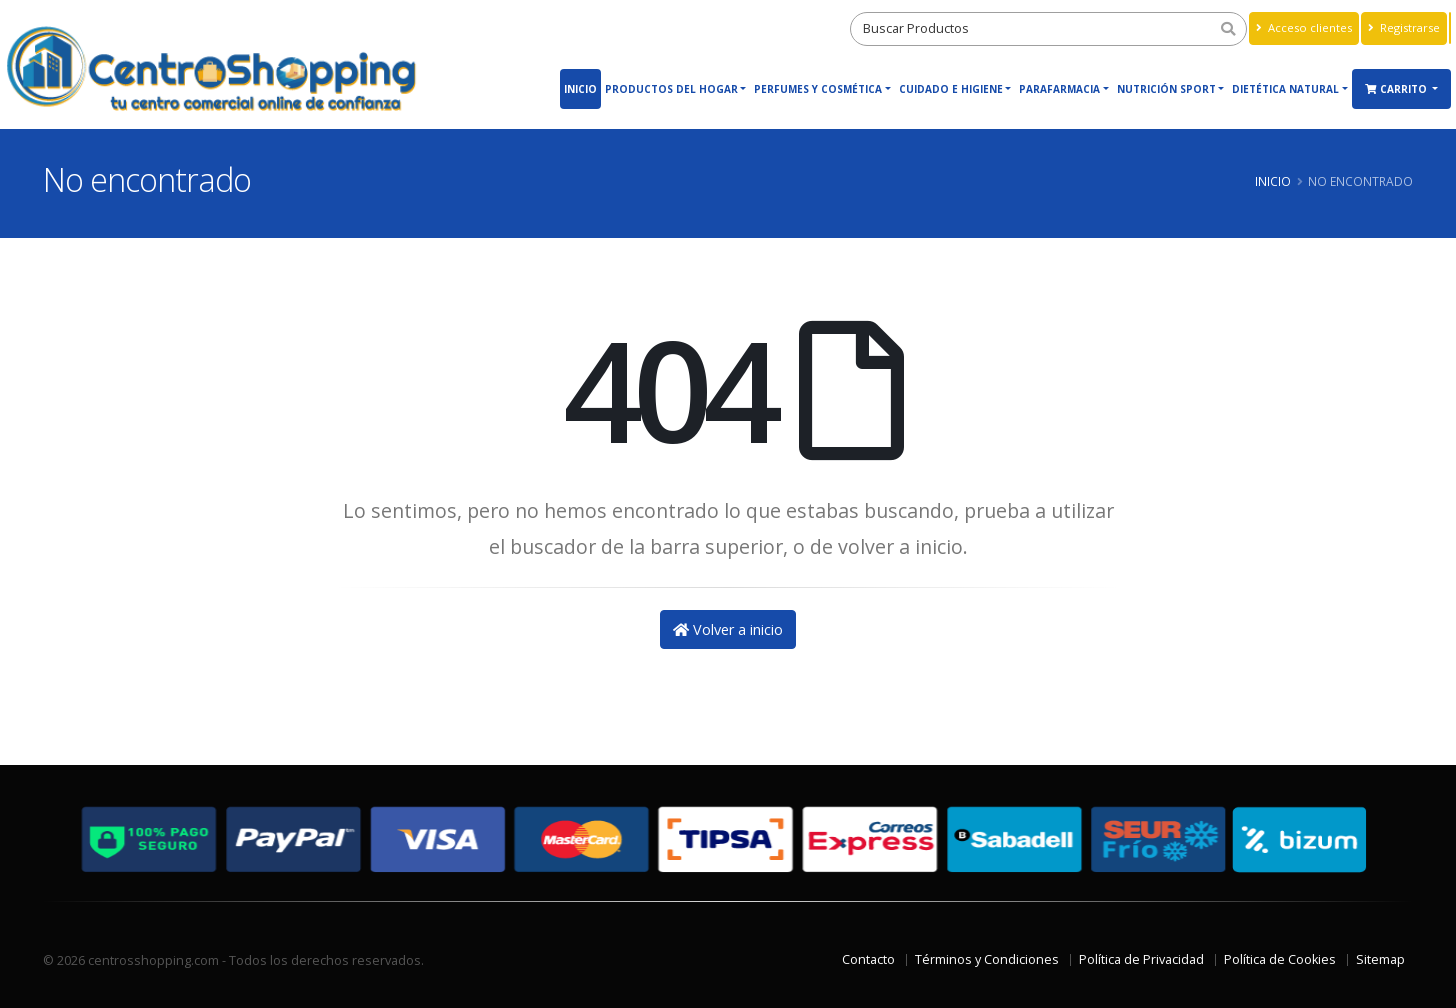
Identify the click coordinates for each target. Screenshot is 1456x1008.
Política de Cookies (1280, 959)
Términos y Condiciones (987, 959)
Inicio (580, 89)
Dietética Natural (1285, 89)
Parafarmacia (1059, 89)
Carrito (1397, 89)
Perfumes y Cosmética (818, 89)
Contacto (868, 959)
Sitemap (1380, 959)
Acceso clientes (1304, 27)
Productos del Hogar (671, 89)
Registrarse (1404, 27)
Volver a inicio (728, 629)
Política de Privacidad (1141, 959)
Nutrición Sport (1166, 89)
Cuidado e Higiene (951, 89)
